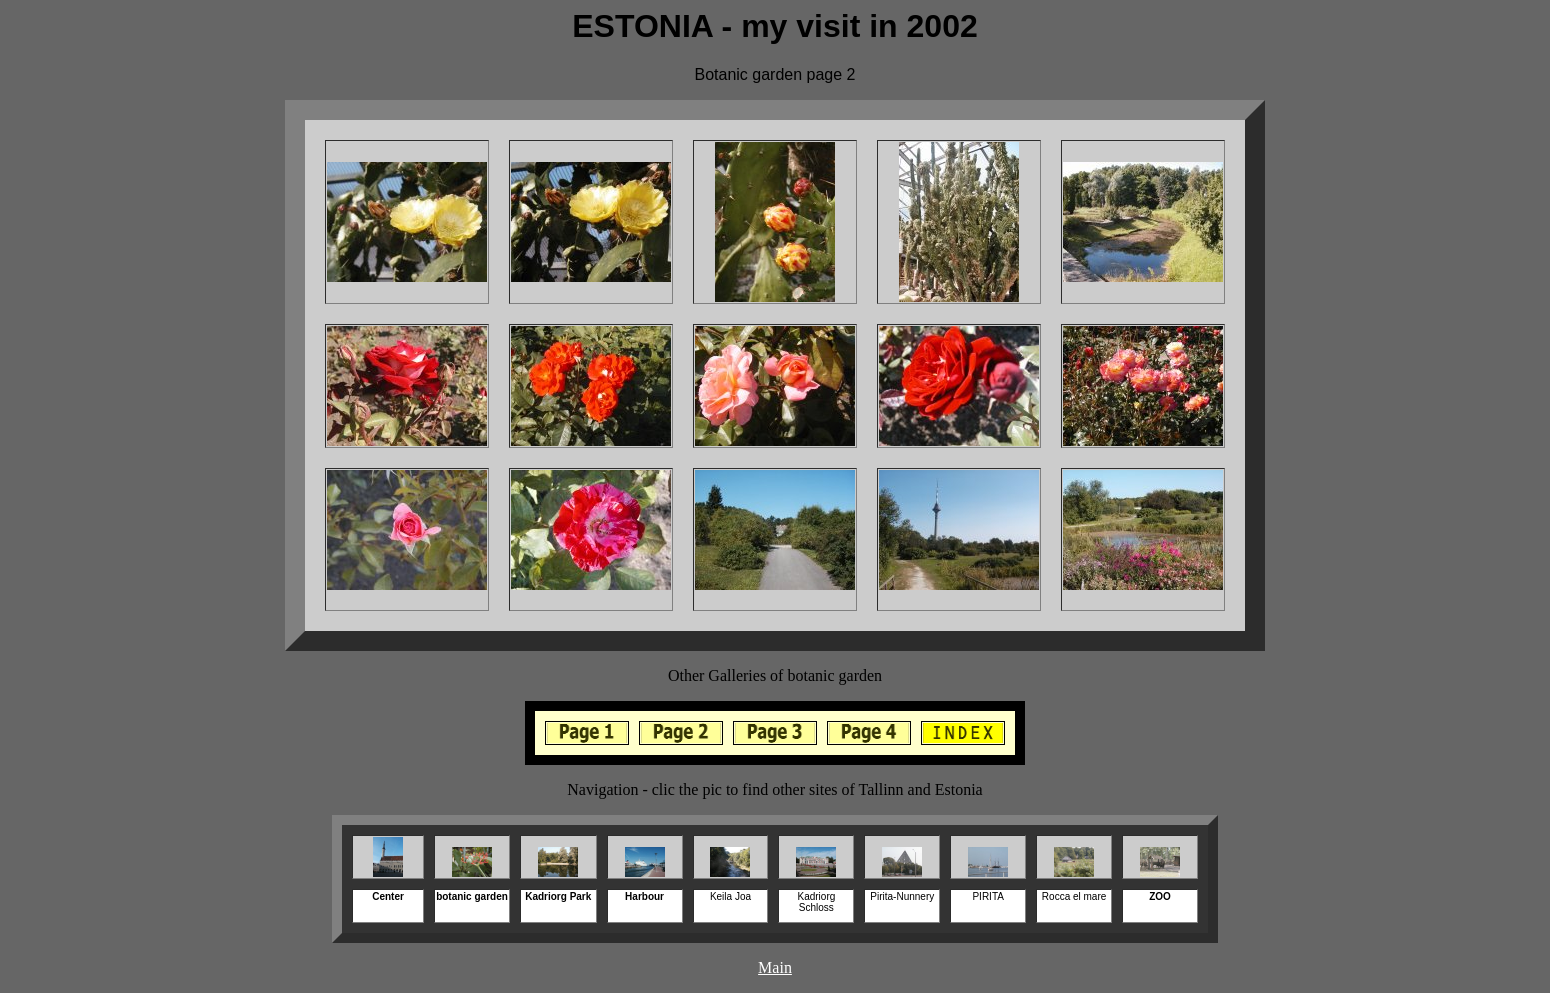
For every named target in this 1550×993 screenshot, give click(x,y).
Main (775, 967)
